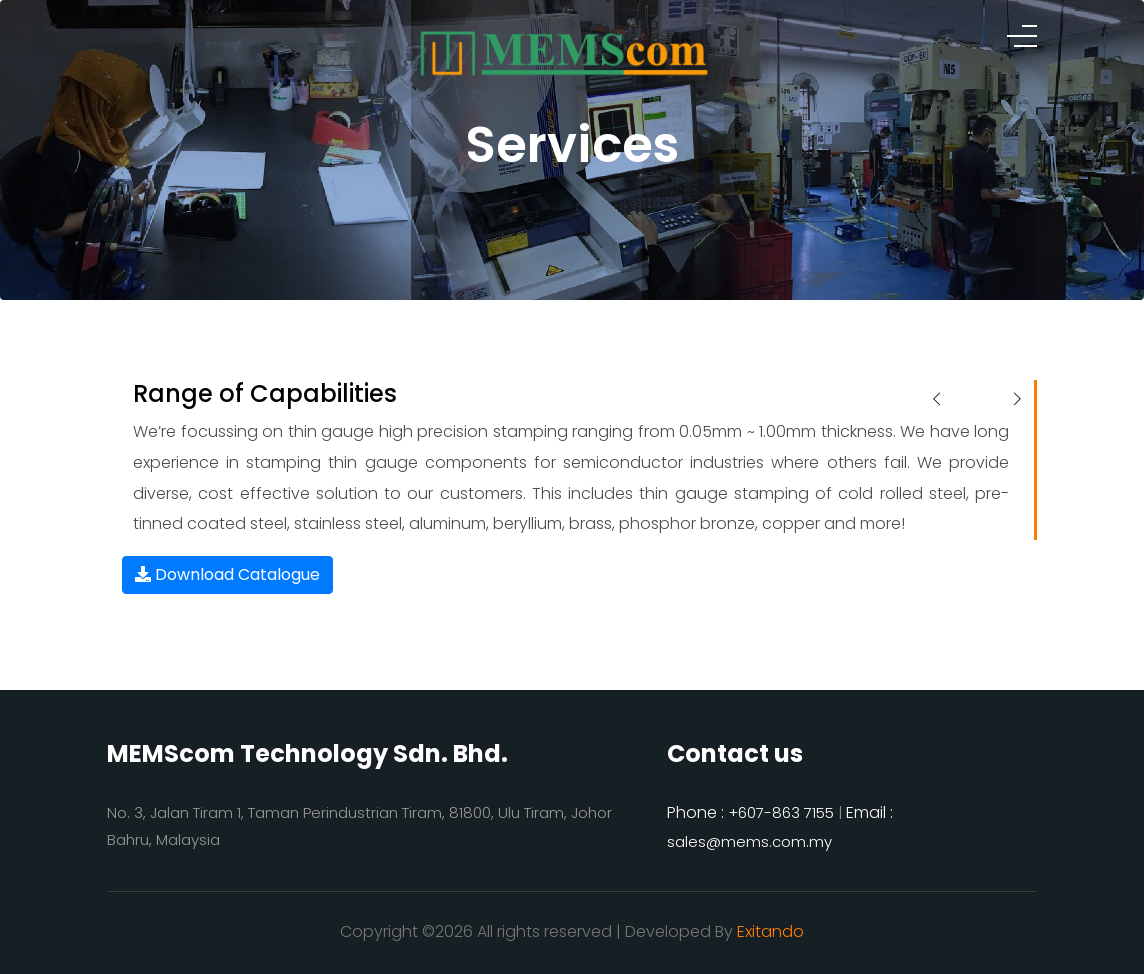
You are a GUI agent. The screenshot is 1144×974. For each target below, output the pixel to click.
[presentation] (937, 400)
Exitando (770, 931)
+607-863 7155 (781, 812)
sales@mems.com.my (749, 841)
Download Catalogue (227, 574)
